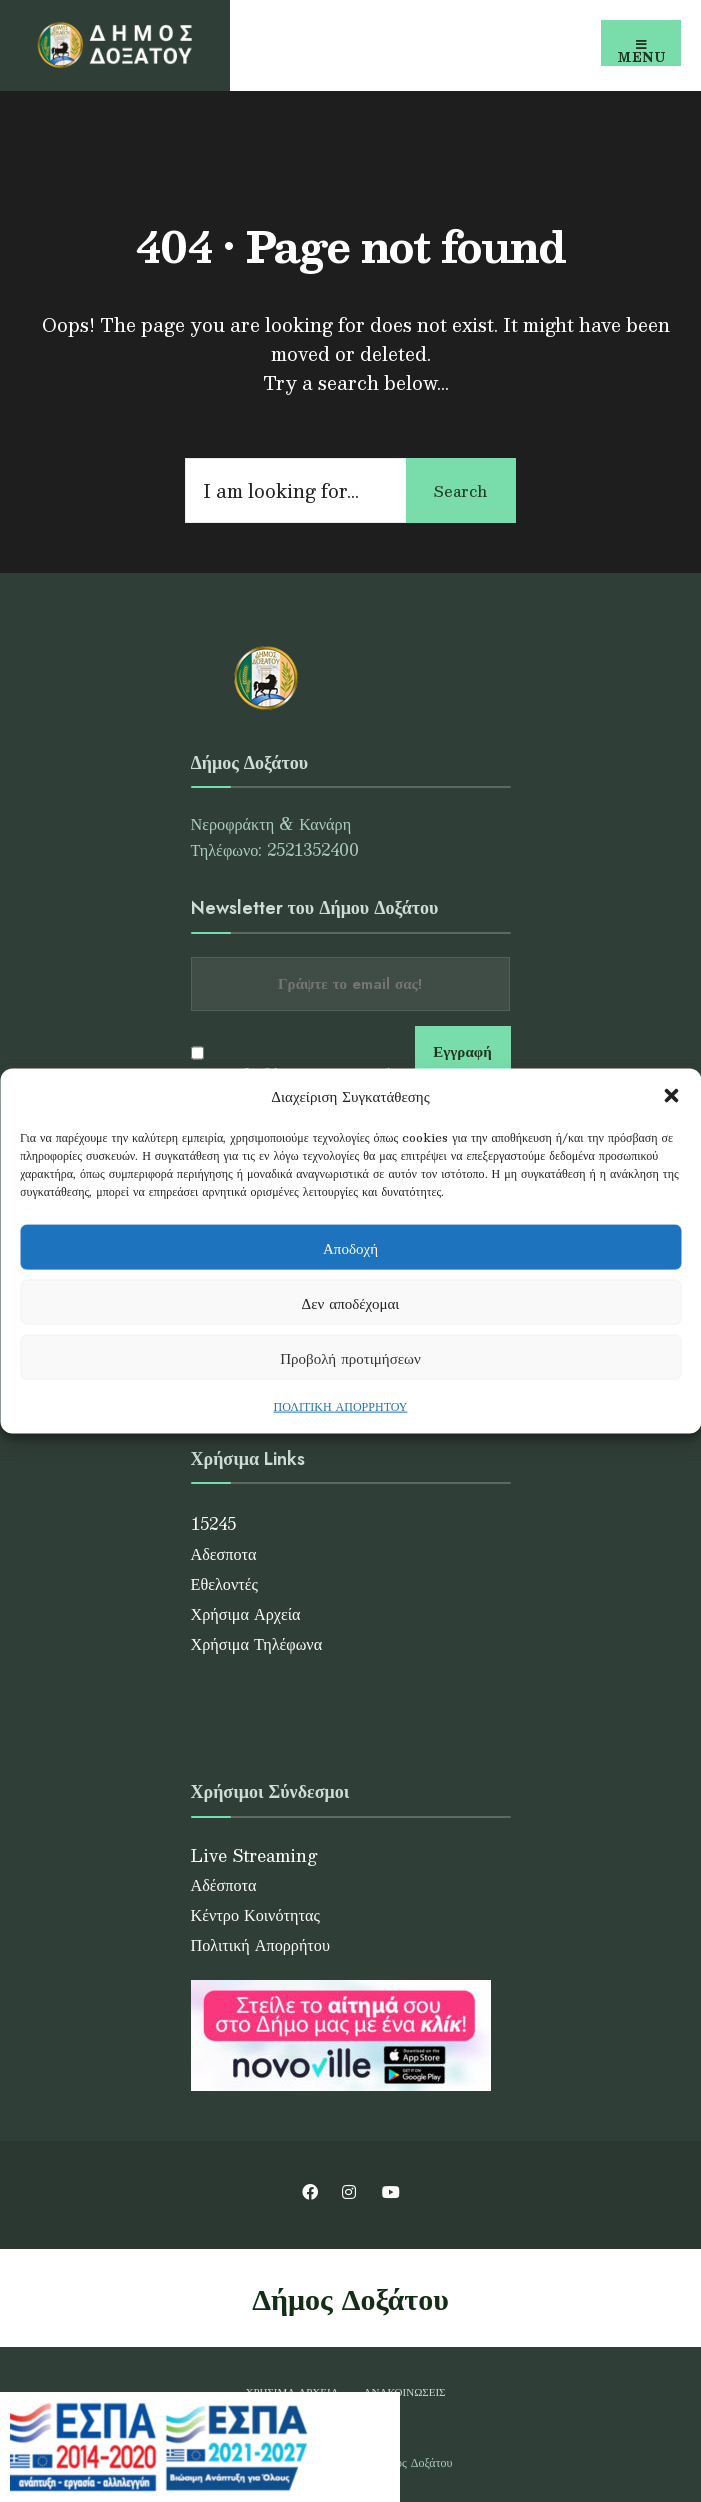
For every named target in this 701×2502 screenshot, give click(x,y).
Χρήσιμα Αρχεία (246, 1613)
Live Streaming (254, 1855)
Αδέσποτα (224, 1884)
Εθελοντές (224, 1583)
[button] (671, 1096)
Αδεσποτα (224, 1553)
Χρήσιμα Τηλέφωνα (257, 1643)
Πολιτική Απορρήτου (260, 1944)
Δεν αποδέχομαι (351, 1301)
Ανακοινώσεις (405, 2391)
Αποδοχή (350, 1246)
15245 (213, 1523)
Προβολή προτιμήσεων (350, 1356)
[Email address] (350, 984)
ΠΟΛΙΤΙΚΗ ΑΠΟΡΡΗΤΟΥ (341, 1406)
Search (460, 490)
